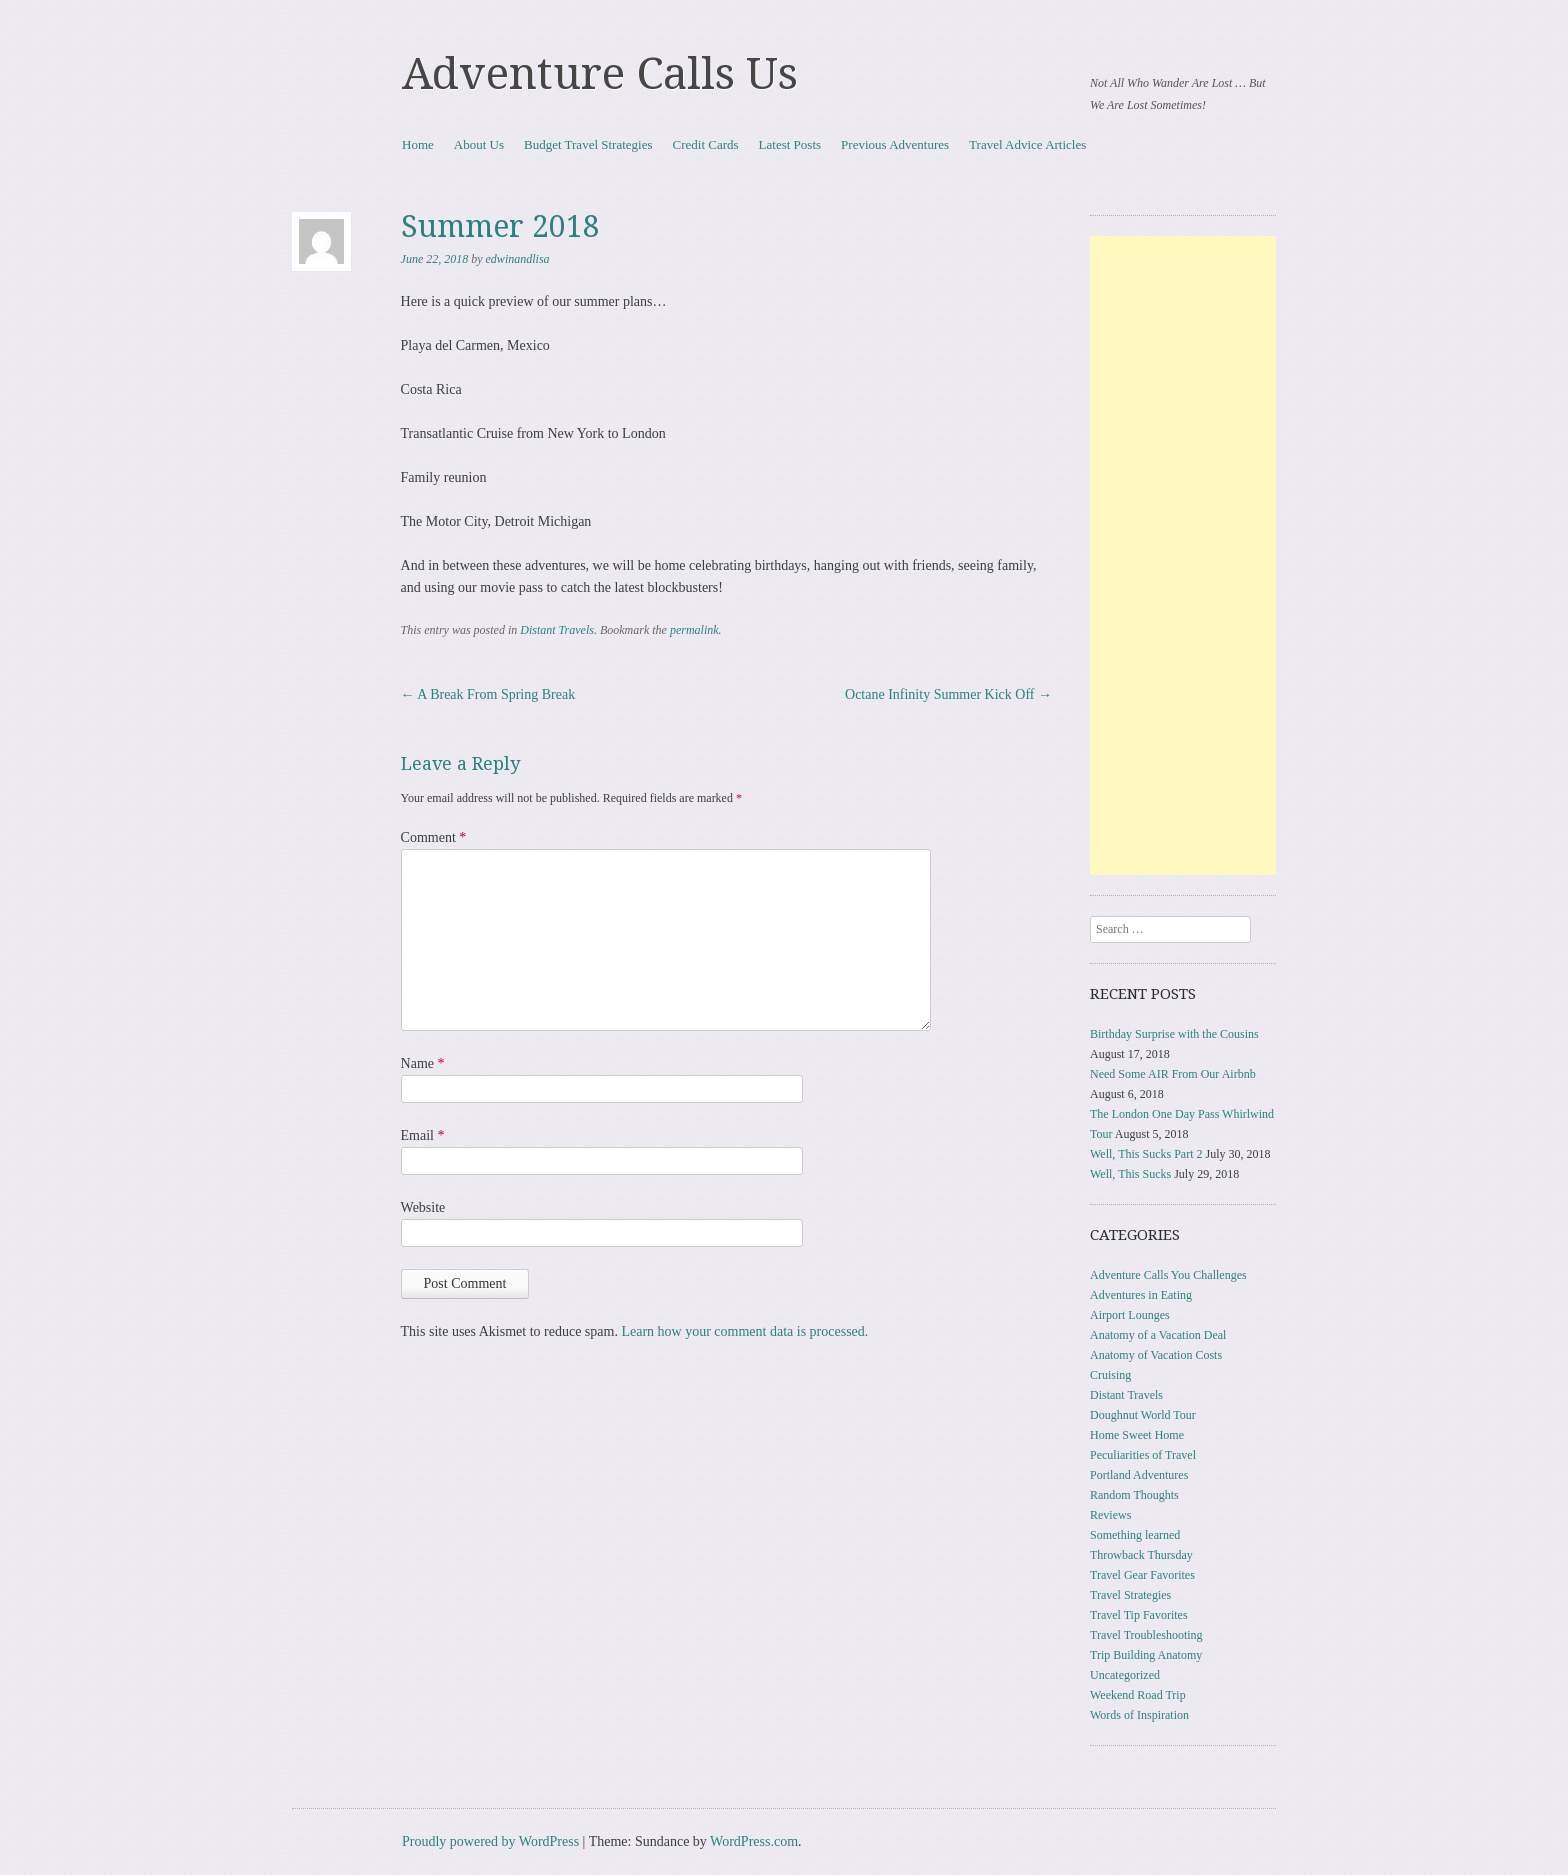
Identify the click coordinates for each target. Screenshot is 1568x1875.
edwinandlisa (518, 259)
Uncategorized (1125, 1675)
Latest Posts (790, 144)
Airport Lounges (1130, 1315)
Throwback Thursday (1141, 1555)
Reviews (1110, 1515)
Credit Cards (706, 144)
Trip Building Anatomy (1146, 1655)
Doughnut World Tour (1143, 1415)
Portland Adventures (1139, 1475)
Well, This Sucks (1130, 1174)
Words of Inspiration (1139, 1715)
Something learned (1135, 1535)
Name (423, 1063)
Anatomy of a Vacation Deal (1158, 1335)
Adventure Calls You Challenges (1168, 1275)
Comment (434, 837)
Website (423, 1207)
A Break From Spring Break (488, 694)
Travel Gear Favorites (1142, 1575)
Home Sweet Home (1137, 1435)
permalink (694, 630)
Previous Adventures (895, 144)
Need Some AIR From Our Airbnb (1173, 1074)
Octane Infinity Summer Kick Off (948, 694)
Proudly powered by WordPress (490, 1841)
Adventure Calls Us (600, 74)
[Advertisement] (1183, 555)
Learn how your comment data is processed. (744, 1331)
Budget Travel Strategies (588, 144)
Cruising (1110, 1375)
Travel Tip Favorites (1139, 1615)
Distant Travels (557, 630)
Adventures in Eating (1141, 1295)
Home (418, 144)
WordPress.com (754, 1841)
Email (423, 1135)
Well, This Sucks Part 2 (1146, 1154)
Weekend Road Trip (1138, 1695)
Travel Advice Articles (1027, 144)
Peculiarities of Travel (1143, 1455)
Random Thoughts (1134, 1495)
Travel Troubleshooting (1146, 1635)
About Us (479, 144)
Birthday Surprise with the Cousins (1174, 1034)
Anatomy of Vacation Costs (1156, 1355)
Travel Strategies (1130, 1595)
